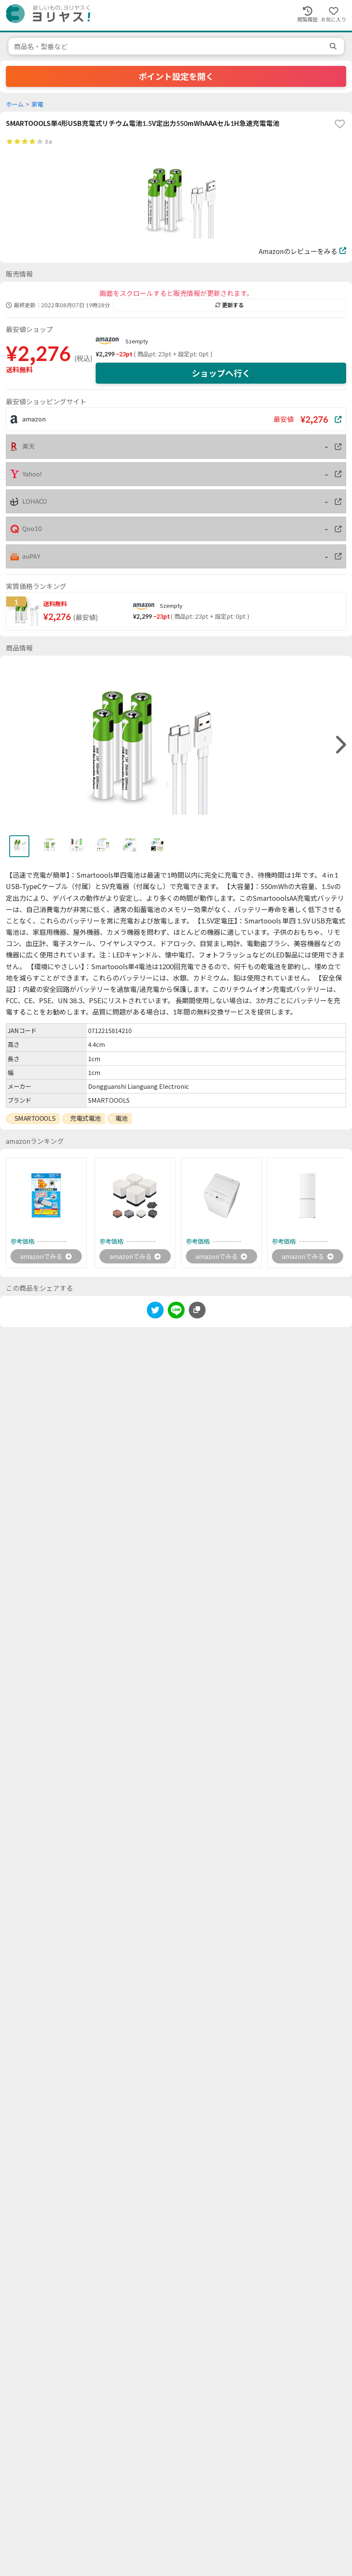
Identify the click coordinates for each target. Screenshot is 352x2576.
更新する (229, 305)
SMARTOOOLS (35, 1118)
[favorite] (340, 124)
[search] (334, 46)
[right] (340, 745)
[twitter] (155, 1312)
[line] (176, 1312)
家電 (37, 104)
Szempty (136, 341)
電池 (121, 1118)
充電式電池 (85, 1118)
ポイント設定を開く (176, 76)
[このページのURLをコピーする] (197, 1310)
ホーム (14, 104)
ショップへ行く (221, 373)
